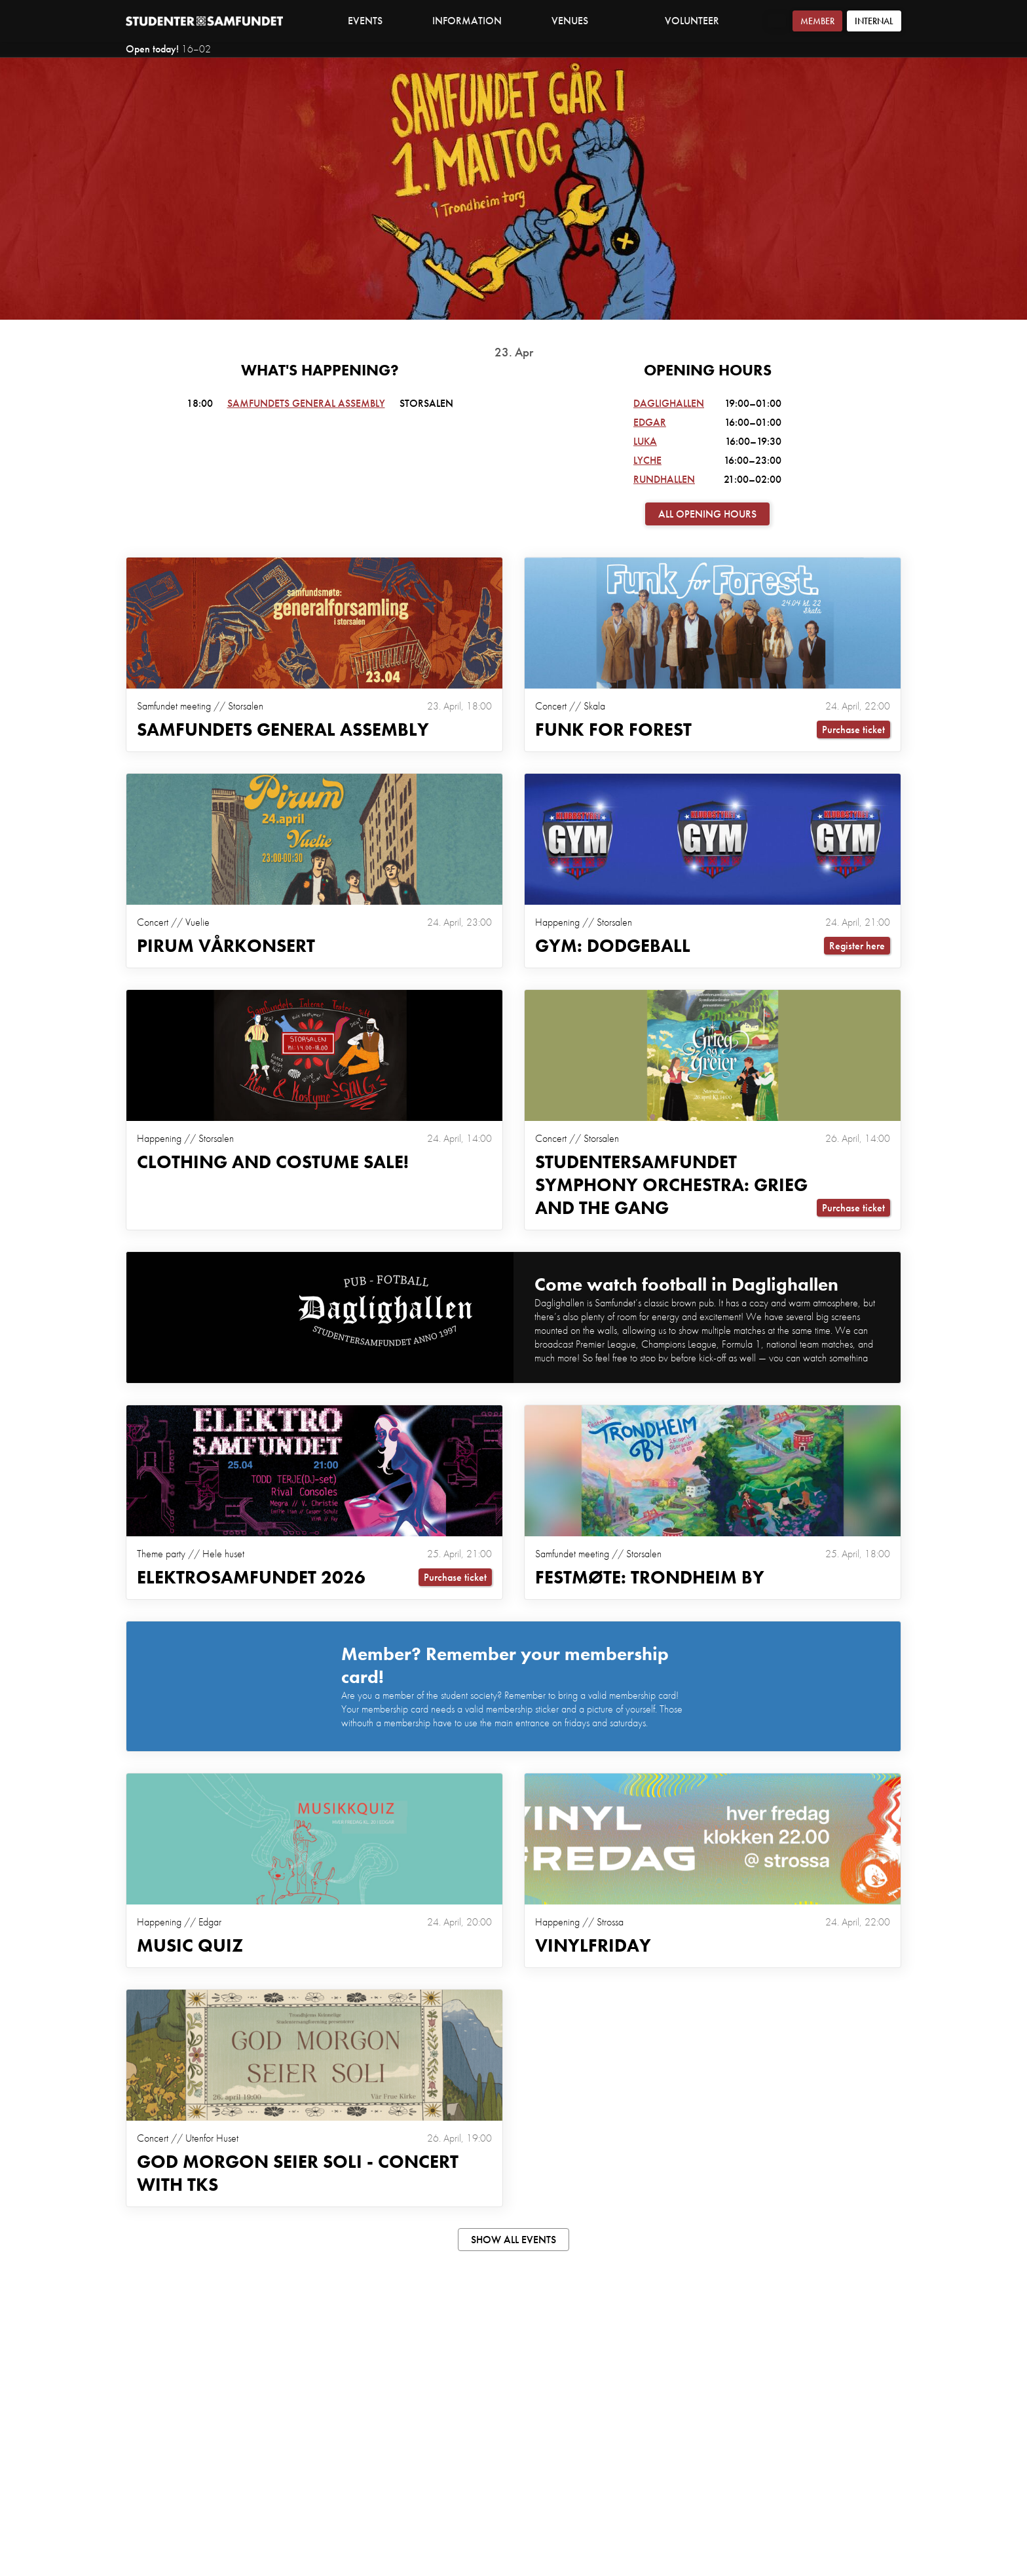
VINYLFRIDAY (593, 1945)
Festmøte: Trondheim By (649, 1577)
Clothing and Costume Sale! (273, 1161)
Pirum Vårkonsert (226, 945)
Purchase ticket (853, 729)
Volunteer (692, 21)
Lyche (647, 460)
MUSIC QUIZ (190, 1945)
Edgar (649, 422)
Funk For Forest (613, 729)
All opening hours (707, 514)
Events (365, 21)
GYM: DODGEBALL (612, 945)
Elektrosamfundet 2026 (251, 1577)
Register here (857, 946)
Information (473, 21)
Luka (645, 441)
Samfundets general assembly (306, 403)
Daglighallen (668, 403)
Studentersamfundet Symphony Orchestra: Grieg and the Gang (671, 1184)
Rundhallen (664, 479)
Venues (576, 21)
